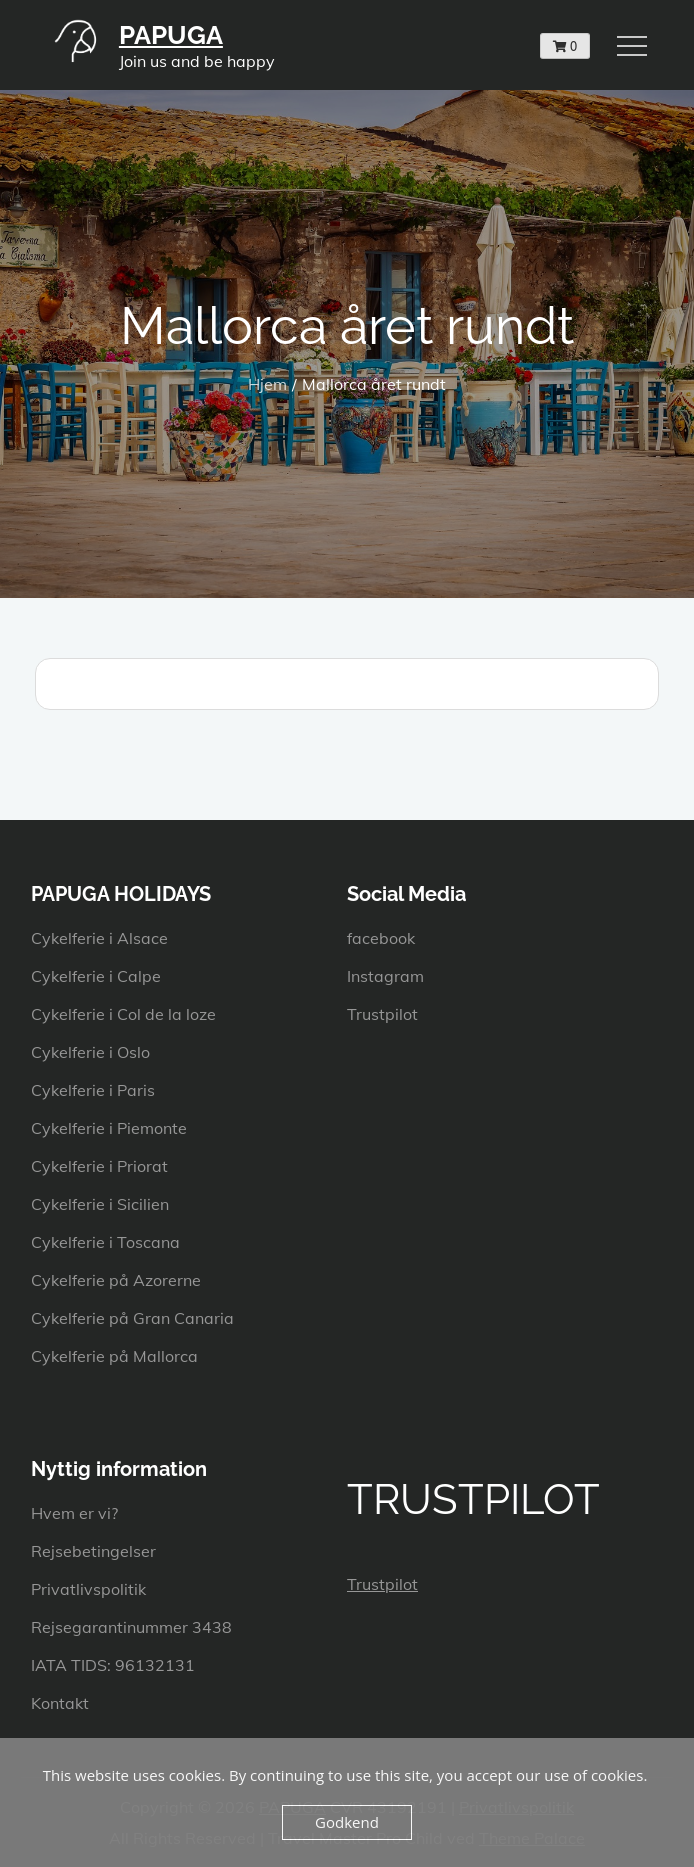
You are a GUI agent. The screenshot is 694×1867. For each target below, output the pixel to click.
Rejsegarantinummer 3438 (131, 1627)
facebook (381, 938)
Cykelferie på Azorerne (116, 1280)
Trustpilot (382, 1014)
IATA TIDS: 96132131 (113, 1665)
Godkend (347, 1822)
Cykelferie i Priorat (99, 1166)
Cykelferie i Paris (93, 1090)
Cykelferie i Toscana (105, 1242)
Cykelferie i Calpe (96, 976)
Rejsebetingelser (93, 1551)
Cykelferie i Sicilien (100, 1204)
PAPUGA (171, 35)
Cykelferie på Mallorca (114, 1356)
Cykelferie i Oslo (90, 1052)
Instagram (385, 976)
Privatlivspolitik (88, 1589)
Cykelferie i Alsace (99, 938)
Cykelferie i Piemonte (109, 1128)
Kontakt (60, 1703)
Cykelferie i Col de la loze (123, 1014)
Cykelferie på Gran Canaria (132, 1318)
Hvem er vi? (74, 1513)
